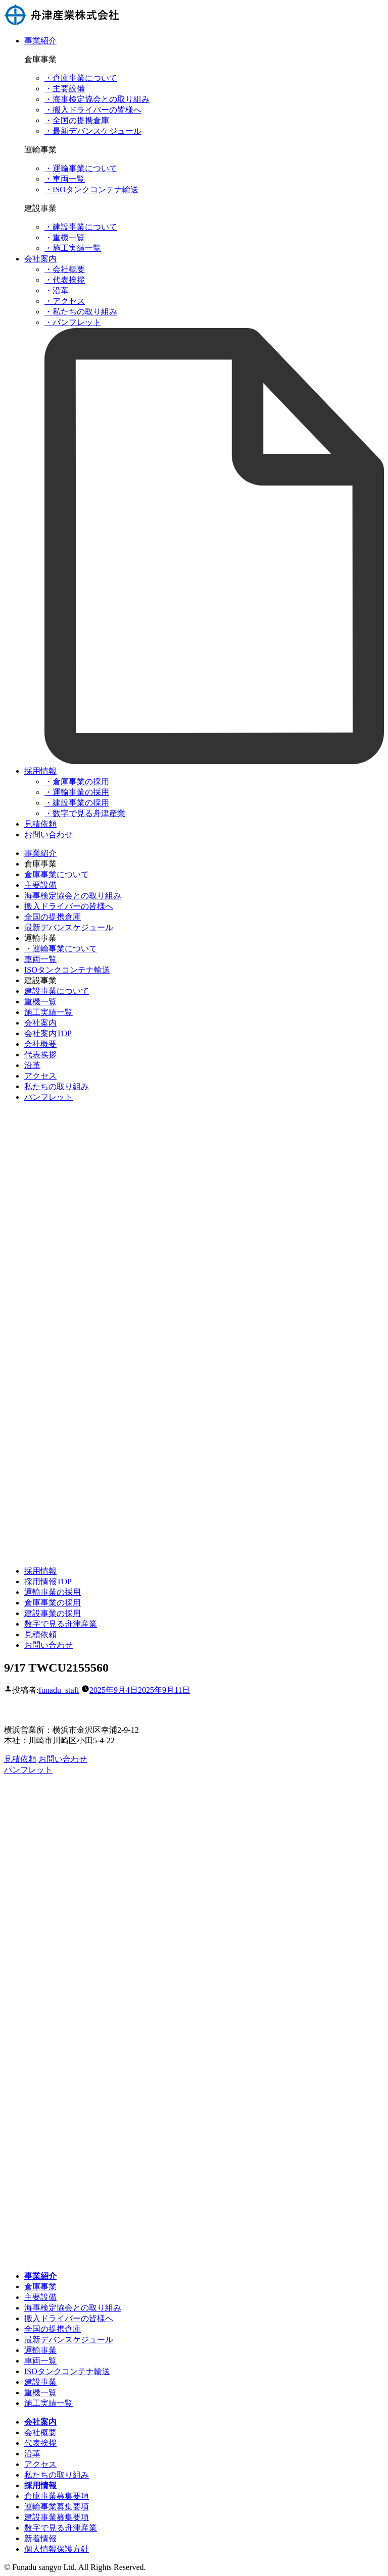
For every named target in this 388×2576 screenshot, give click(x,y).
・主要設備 (64, 88)
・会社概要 (64, 269)
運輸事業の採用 (52, 1592)
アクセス (40, 1075)
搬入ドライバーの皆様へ (68, 906)
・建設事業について (80, 227)
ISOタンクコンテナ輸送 (67, 969)
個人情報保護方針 (56, 2549)
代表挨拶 (40, 1054)
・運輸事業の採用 (76, 792)
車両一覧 (40, 959)
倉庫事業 (40, 2286)
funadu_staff (58, 1690)
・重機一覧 (64, 237)
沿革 (32, 1065)
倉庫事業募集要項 (56, 2496)
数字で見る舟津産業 (60, 1624)
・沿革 (56, 290)
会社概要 (40, 1044)
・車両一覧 (64, 179)
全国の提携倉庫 (52, 917)
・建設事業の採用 (76, 802)
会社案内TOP (48, 1033)
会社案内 (40, 258)
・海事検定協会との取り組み (97, 99)
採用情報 (40, 771)
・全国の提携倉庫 (76, 120)
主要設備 (40, 885)
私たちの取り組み (56, 1086)
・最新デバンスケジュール (92, 131)
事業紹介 (40, 40)
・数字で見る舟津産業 (84, 813)
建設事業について (56, 991)
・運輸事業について (80, 168)
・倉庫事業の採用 (76, 781)
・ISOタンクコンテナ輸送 (91, 189)
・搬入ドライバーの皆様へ (92, 109)
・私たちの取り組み (80, 311)
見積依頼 (40, 824)
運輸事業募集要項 (56, 2506)
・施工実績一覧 (72, 248)
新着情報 (40, 2538)
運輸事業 (40, 2350)
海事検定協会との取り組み (72, 895)
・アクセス (64, 301)
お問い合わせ (48, 834)
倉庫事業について (56, 874)
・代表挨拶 (64, 280)
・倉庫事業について (80, 78)
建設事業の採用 (52, 1613)
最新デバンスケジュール (68, 927)
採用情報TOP (48, 1581)
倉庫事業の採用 (52, 1602)
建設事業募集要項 (56, 2517)
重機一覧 (40, 1001)
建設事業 (40, 2382)
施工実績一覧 (48, 1012)
